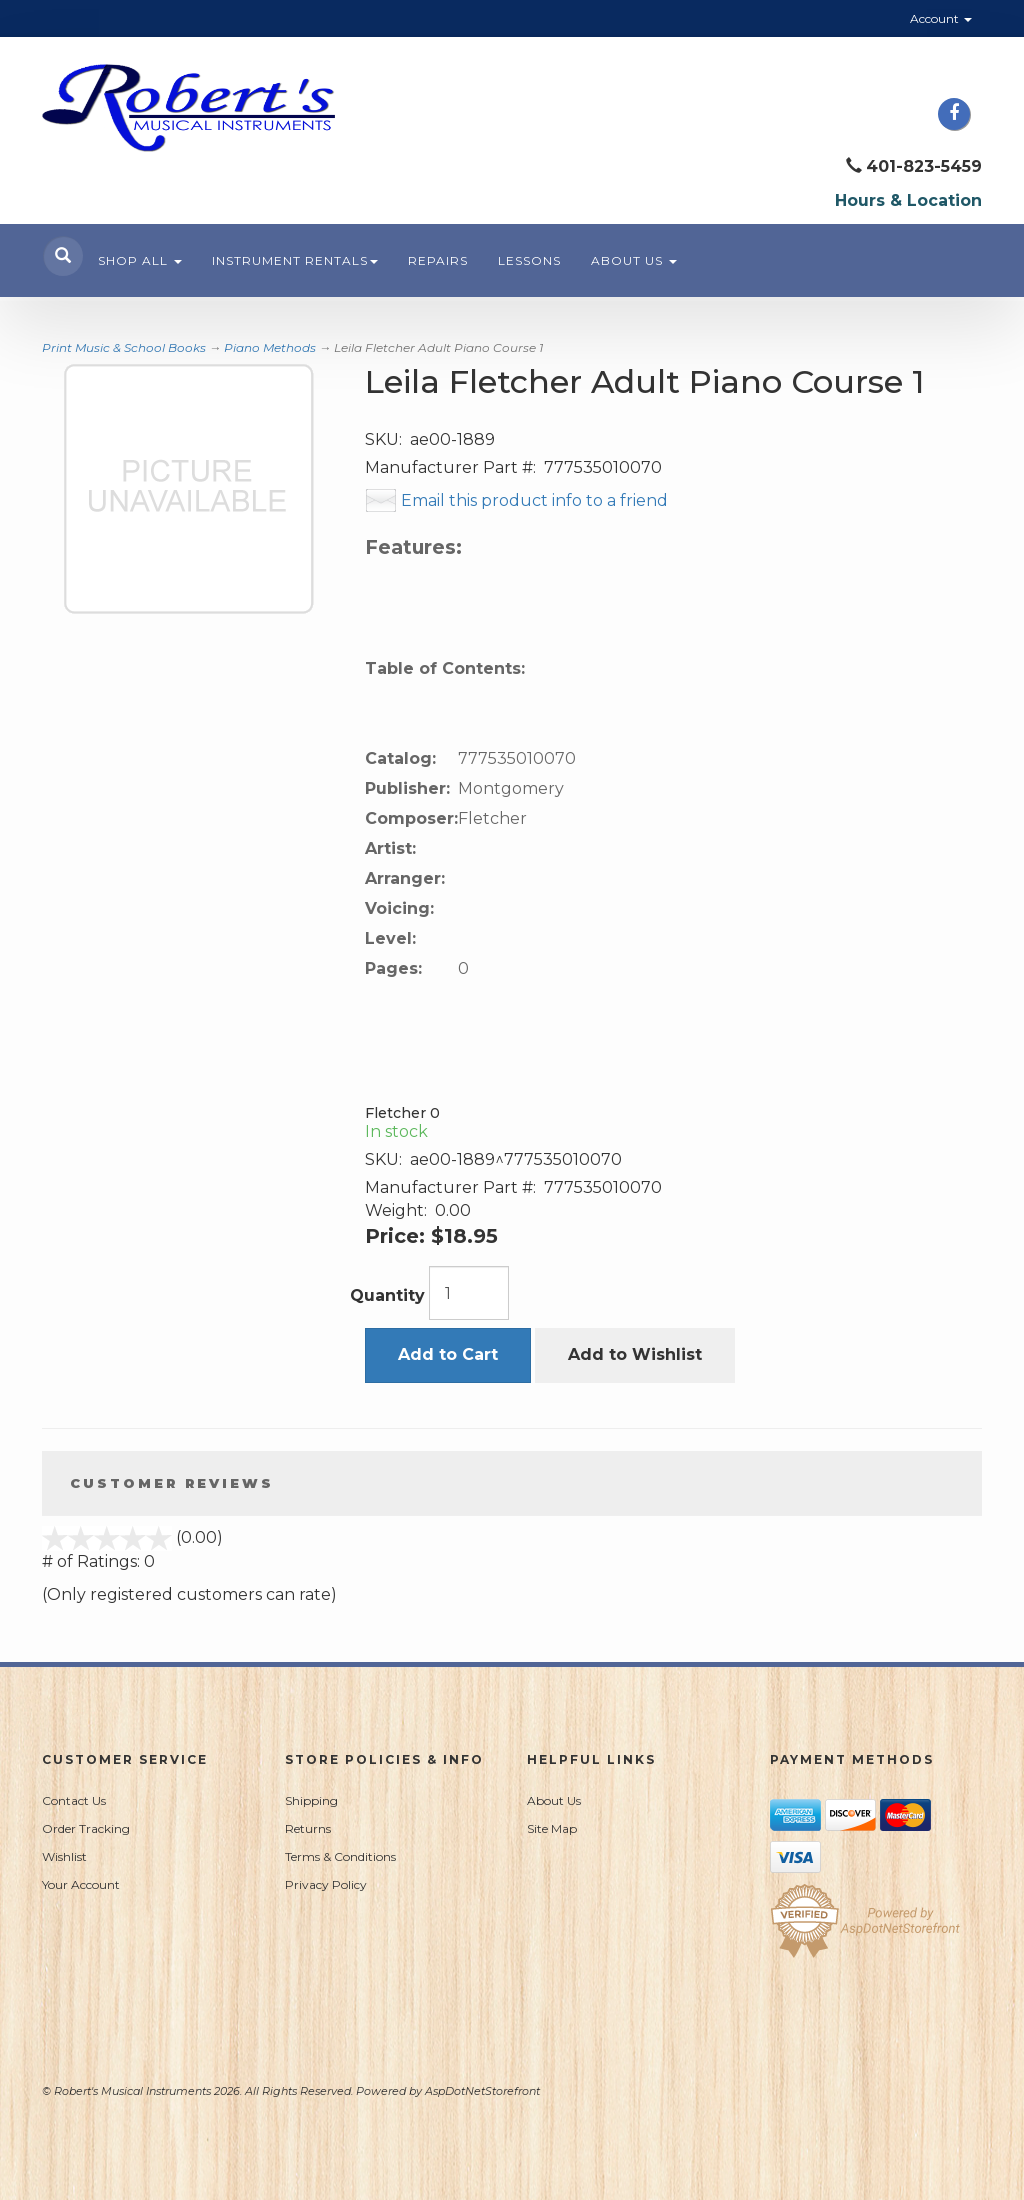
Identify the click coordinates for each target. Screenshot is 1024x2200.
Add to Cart (448, 1354)
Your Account (81, 1884)
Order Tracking (86, 1828)
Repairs (438, 260)
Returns (308, 1828)
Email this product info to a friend (534, 500)
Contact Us (74, 1800)
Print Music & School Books (124, 347)
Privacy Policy (326, 1884)
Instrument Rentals (295, 260)
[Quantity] (469, 1293)
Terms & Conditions (340, 1856)
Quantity (387, 1295)
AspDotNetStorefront (482, 2091)
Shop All (140, 260)
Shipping (311, 1800)
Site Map (552, 1828)
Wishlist (64, 1856)
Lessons (529, 260)
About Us (634, 260)
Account (941, 18)
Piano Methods (270, 347)
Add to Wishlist (635, 1354)
